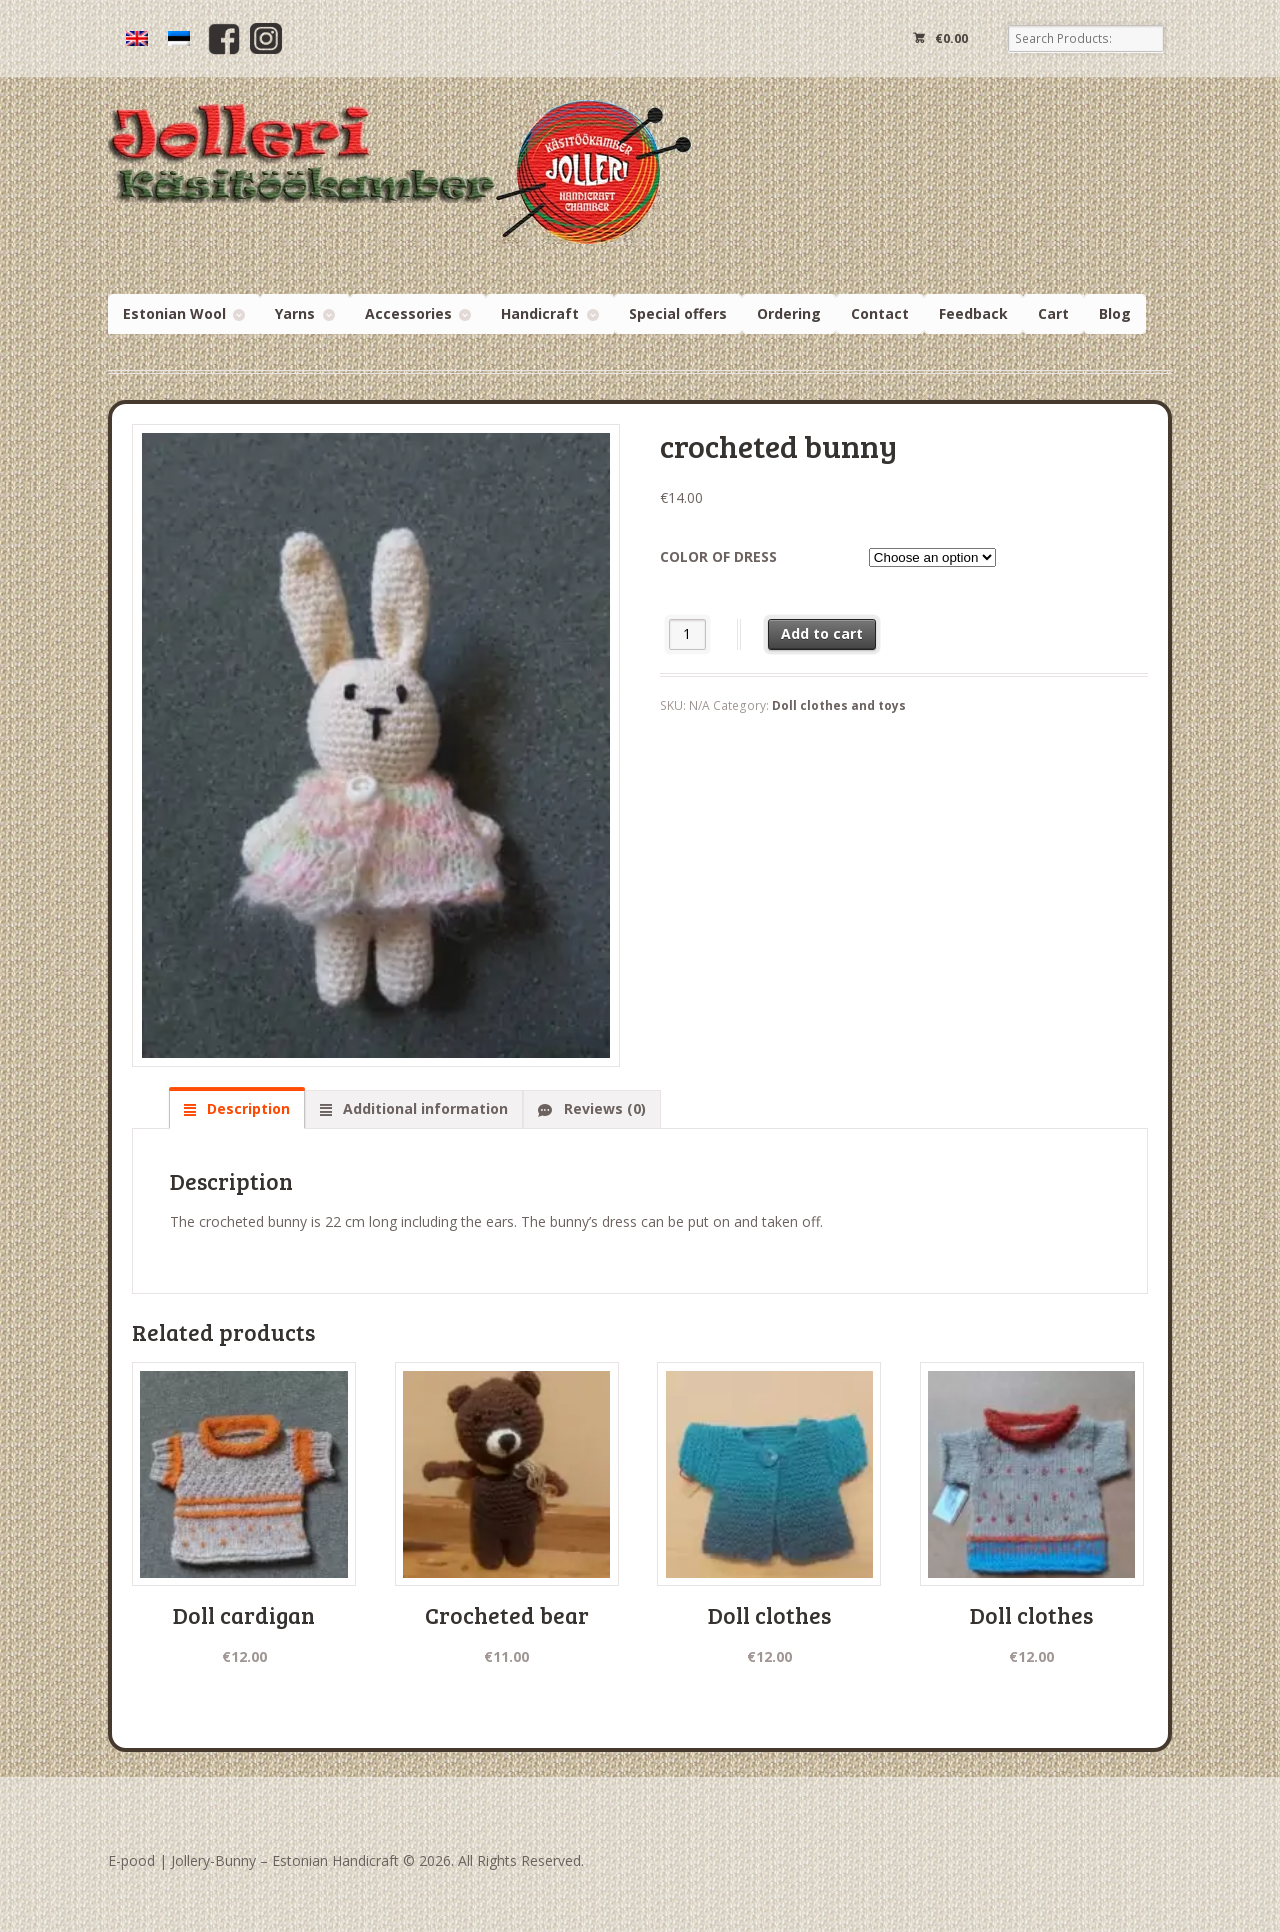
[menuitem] (137, 38)
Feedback (973, 313)
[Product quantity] (687, 634)
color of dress (718, 556)
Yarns (295, 313)
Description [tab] (246, 1108)
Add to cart (822, 633)
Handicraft (540, 313)
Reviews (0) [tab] (603, 1108)
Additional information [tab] (423, 1108)
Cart (1053, 313)
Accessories (408, 313)
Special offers (678, 313)
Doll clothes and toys (839, 705)
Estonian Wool (174, 313)
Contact (880, 313)
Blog (1115, 313)
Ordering (789, 313)
